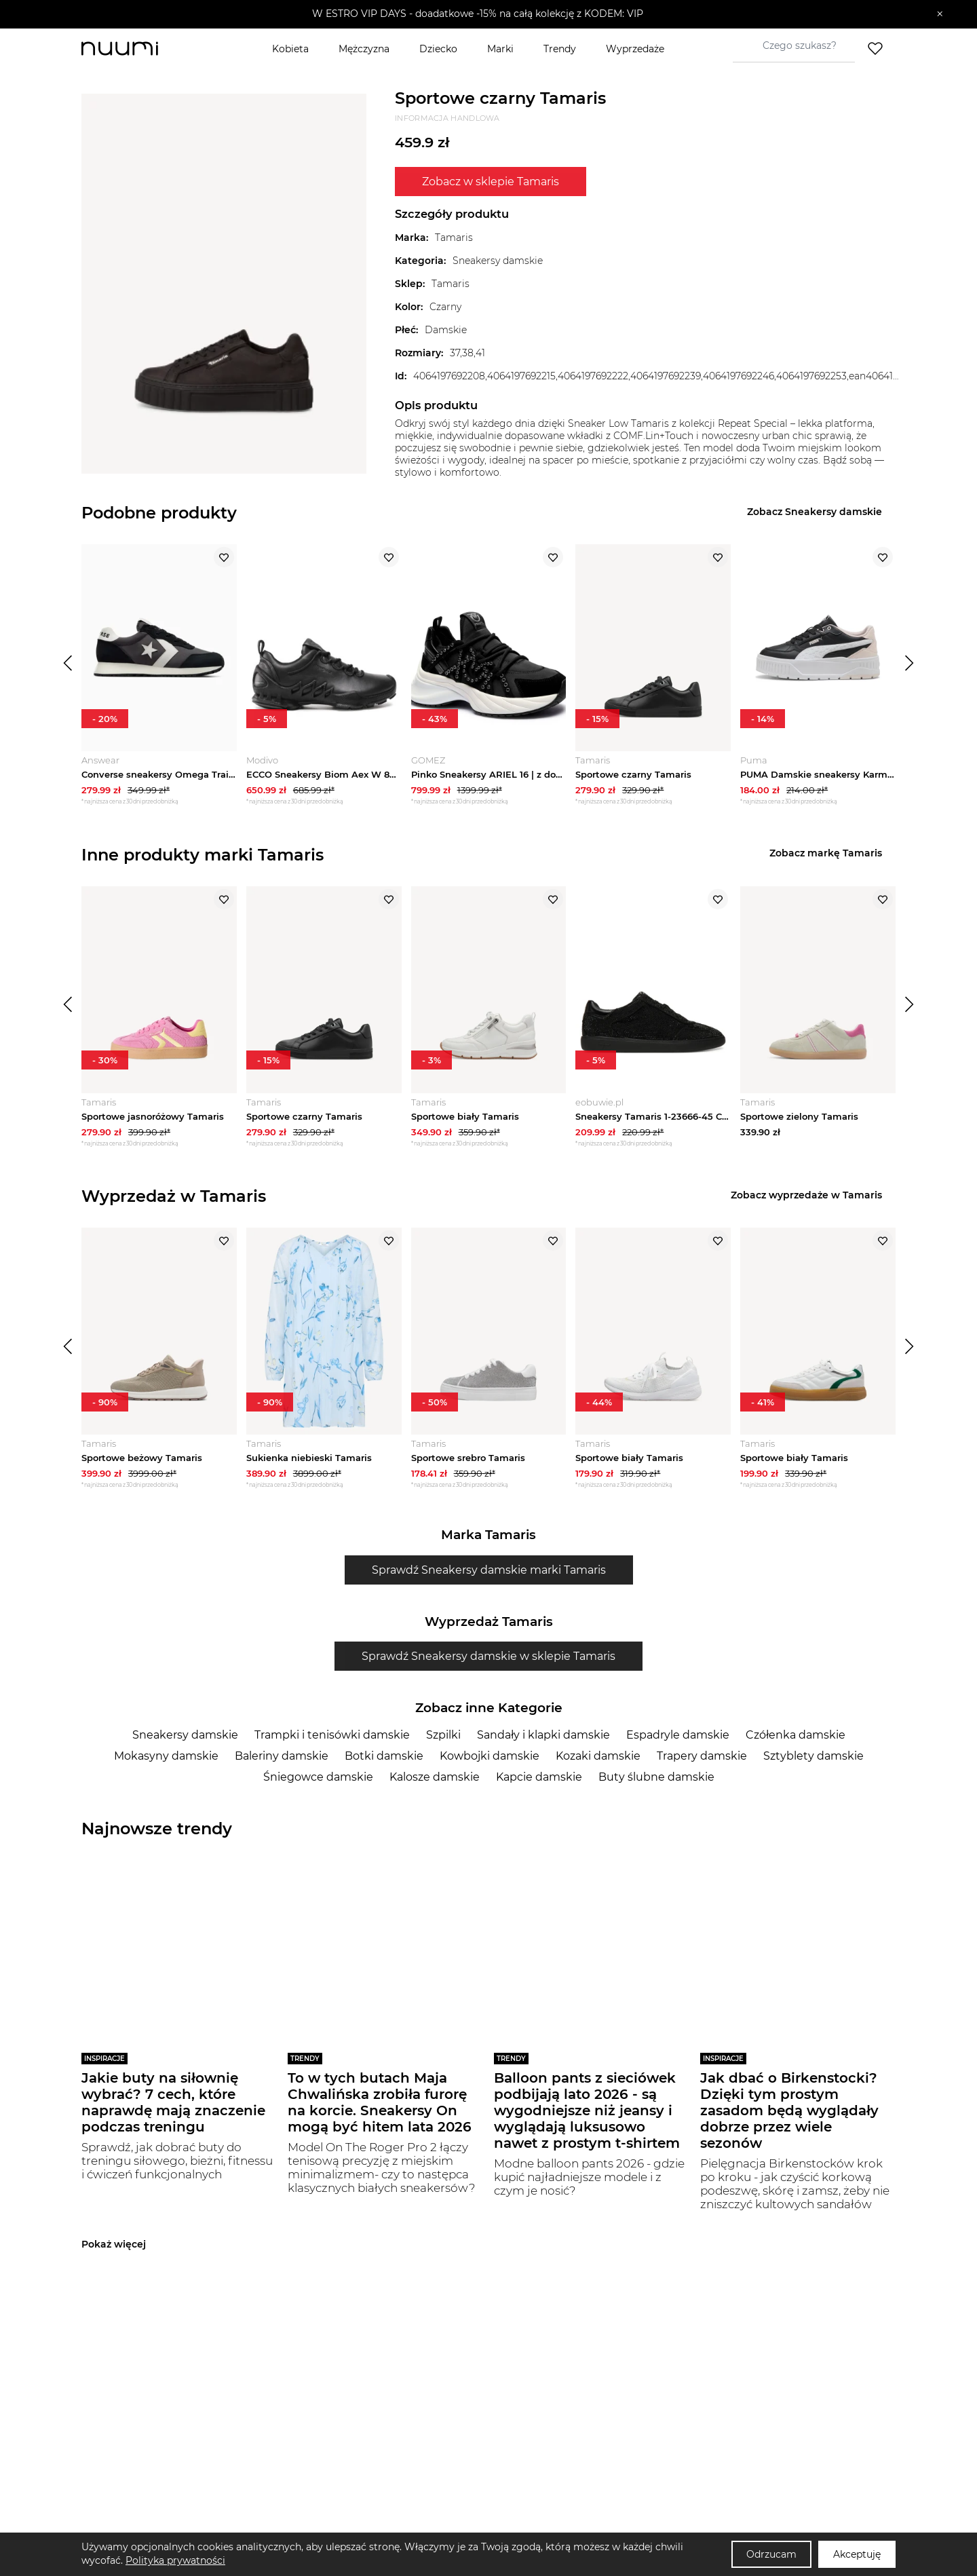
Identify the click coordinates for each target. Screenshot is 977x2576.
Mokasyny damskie (166, 1755)
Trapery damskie (702, 1755)
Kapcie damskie (539, 1776)
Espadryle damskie (677, 1734)
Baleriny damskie (281, 1755)
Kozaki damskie (598, 1755)
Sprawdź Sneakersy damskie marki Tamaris (489, 1570)
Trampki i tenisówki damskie (332, 1734)
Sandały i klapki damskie (543, 1734)
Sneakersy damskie (185, 1734)
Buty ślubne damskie (656, 1776)
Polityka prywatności (175, 2560)
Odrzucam (771, 2554)
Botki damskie (384, 1755)
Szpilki (443, 1734)
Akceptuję (857, 2554)
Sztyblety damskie (813, 1755)
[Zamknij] (940, 14)
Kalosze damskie (434, 1776)
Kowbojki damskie (489, 1755)
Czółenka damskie (795, 1734)
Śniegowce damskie (318, 1776)
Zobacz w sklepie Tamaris (490, 181)
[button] (479, 14)
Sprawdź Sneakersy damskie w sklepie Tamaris (488, 1656)
